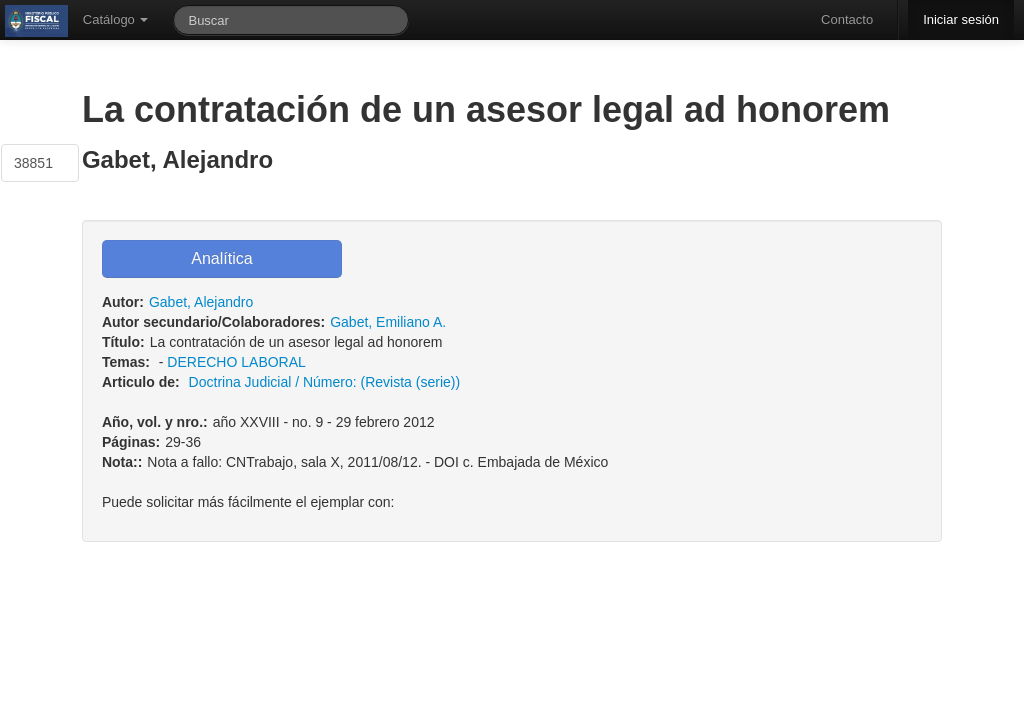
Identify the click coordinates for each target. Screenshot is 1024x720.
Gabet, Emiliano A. (388, 322)
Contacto (847, 19)
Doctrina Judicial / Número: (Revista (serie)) (325, 382)
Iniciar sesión (961, 19)
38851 (33, 163)
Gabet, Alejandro (201, 302)
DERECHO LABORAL (236, 362)
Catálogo (116, 19)
